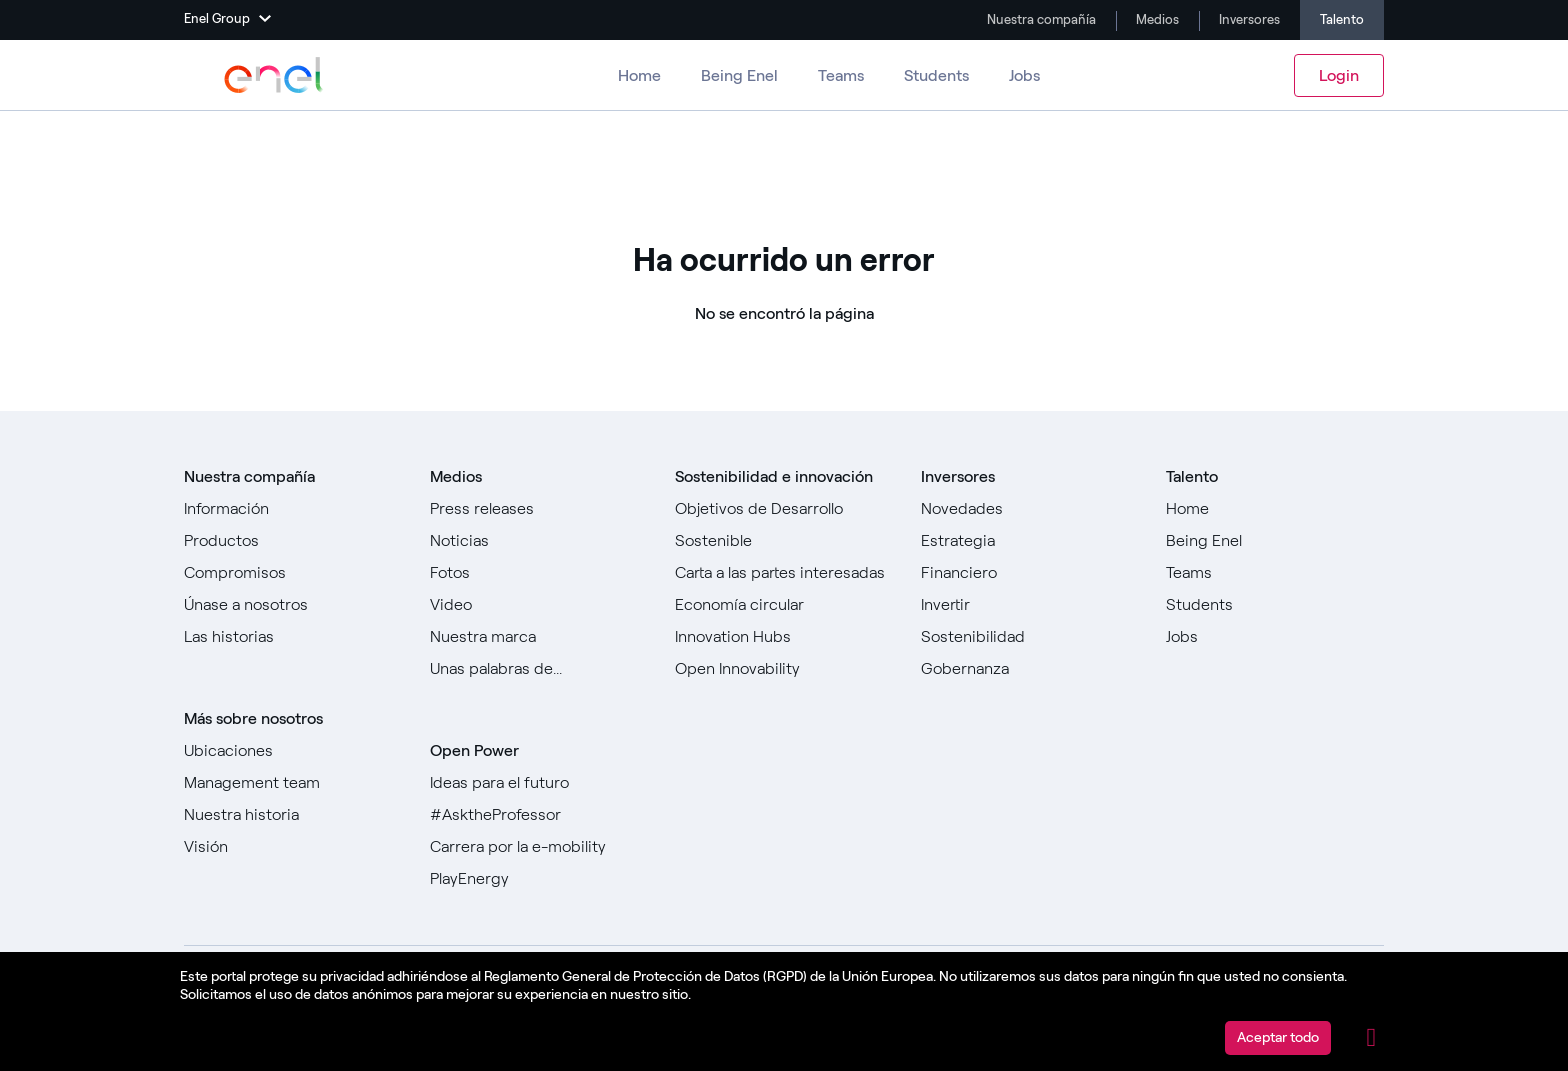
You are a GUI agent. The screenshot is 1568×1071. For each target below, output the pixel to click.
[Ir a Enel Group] (274, 75)
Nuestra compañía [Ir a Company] (1040, 19)
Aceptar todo (1278, 1037)
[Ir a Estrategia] (1030, 541)
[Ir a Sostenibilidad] (1030, 637)
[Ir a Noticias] (539, 541)
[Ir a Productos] (293, 541)
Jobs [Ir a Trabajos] (1024, 75)
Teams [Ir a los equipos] (841, 75)
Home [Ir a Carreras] (639, 75)
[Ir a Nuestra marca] (539, 637)
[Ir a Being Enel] (1275, 541)
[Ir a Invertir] (1030, 605)
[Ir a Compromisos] (293, 573)
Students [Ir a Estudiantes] (936, 75)
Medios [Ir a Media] (1156, 19)
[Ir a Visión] (293, 847)
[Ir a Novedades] (1030, 509)
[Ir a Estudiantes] (1275, 605)
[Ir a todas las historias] (293, 637)
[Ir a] (784, 605)
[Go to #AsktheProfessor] (539, 815)
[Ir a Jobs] (1275, 637)
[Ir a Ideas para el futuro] (539, 783)
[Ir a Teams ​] (1275, 573)
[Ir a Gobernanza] (1030, 669)
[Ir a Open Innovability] (784, 669)
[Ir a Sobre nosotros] (293, 509)
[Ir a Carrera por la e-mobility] (539, 847)
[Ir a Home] (1275, 509)
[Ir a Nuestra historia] (293, 815)
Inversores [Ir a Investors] (1248, 19)
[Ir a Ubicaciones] (293, 751)
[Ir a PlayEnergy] (539, 879)
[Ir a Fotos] (539, 573)
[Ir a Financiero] (1030, 573)
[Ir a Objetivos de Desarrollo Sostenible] (784, 525)
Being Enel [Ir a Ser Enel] (739, 75)
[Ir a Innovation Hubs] (784, 637)
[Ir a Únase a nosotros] (293, 605)
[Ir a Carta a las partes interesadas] (784, 573)
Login (1339, 75)
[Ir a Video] (539, 605)
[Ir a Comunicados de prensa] (539, 509)
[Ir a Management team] (293, 783)
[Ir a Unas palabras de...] (539, 669)
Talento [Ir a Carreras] (1342, 19)
